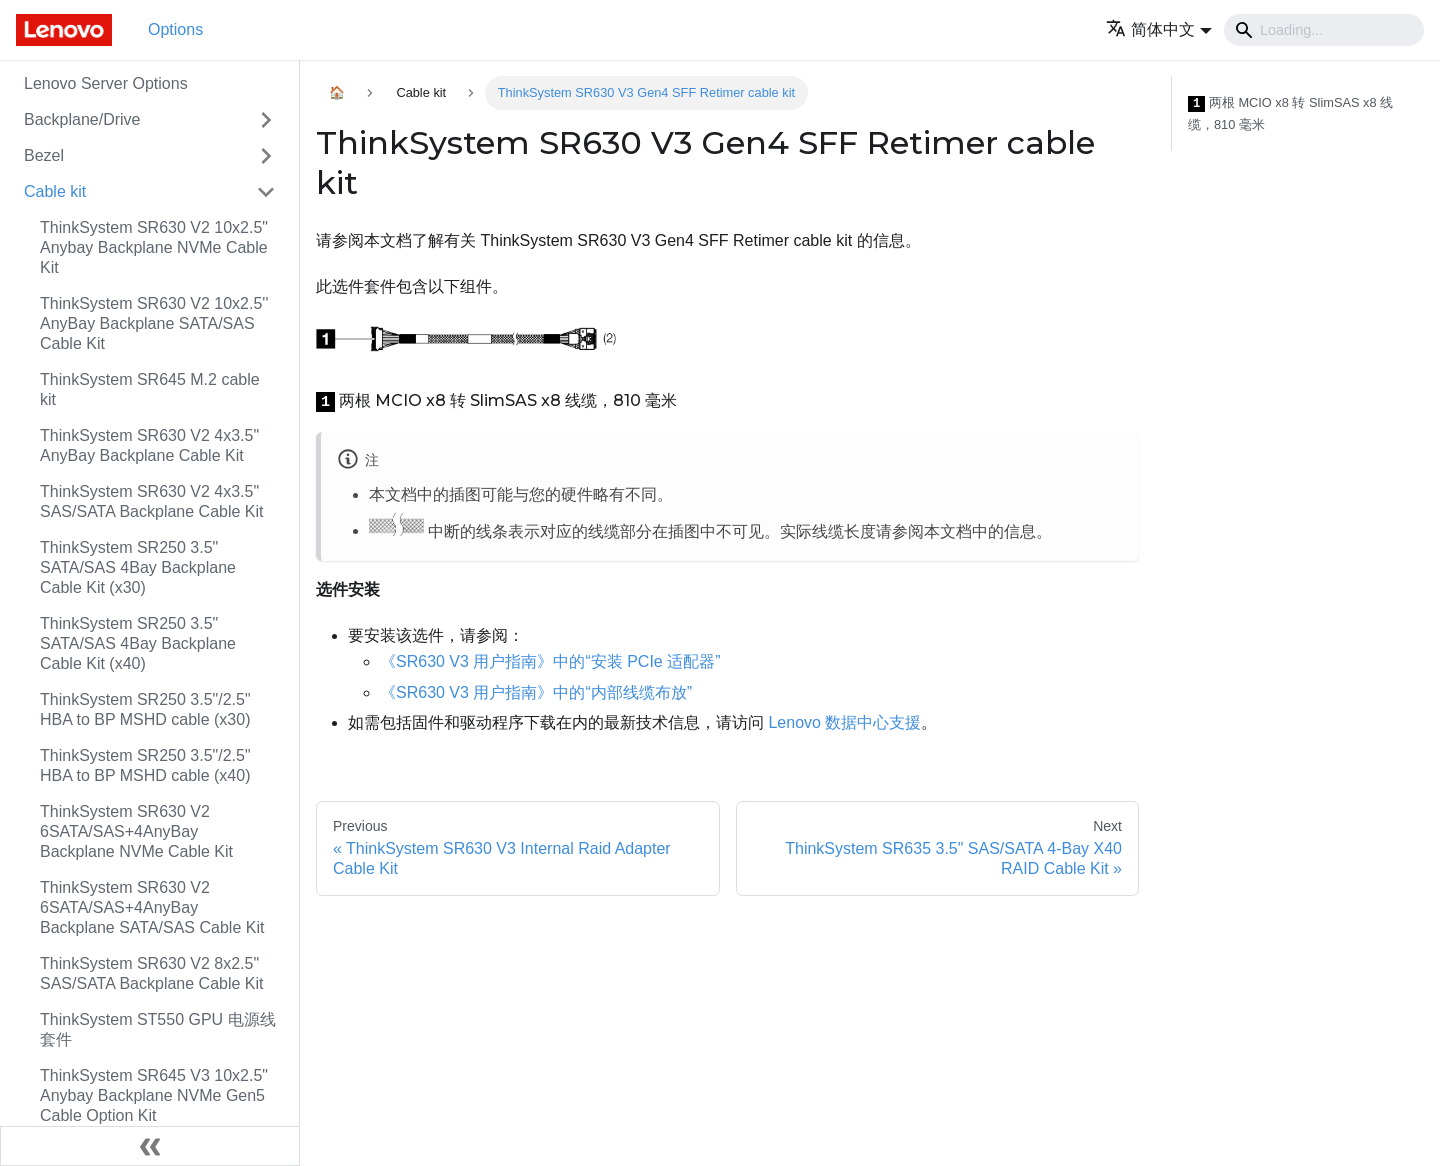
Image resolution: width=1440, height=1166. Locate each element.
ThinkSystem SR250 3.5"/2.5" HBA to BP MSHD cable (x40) (145, 765)
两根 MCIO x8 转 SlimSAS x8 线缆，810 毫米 (1290, 113)
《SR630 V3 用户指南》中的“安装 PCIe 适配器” (550, 661)
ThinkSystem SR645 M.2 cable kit (150, 389)
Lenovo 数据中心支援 (844, 722)
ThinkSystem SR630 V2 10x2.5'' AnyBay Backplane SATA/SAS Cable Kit (154, 323)
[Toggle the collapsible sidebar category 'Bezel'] (266, 156)
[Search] (1324, 30)
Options (175, 29)
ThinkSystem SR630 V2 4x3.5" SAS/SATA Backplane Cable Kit (152, 501)
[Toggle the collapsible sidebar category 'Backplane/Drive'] (266, 120)
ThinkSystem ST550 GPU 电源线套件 (158, 1029)
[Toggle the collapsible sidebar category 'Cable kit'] (266, 192)
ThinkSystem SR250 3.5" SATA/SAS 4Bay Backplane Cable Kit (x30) (138, 567)
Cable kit (55, 191)
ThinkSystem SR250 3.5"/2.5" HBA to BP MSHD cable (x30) (145, 709)
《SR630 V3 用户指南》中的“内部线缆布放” (536, 692)
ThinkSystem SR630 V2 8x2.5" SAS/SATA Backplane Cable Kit (152, 973)
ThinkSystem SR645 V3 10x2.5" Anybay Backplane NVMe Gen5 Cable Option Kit (154, 1095)
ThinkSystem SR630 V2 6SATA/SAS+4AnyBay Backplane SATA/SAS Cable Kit (152, 907)
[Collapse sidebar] (150, 1146)
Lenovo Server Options (106, 83)
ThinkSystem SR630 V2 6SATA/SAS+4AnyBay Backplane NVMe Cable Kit (136, 831)
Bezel (44, 155)
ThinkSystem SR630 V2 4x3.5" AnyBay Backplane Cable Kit (149, 445)
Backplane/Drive (82, 119)
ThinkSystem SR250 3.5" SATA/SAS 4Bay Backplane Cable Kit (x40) (138, 643)
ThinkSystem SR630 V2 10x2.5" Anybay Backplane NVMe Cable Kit (154, 247)
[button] (1159, 29)
